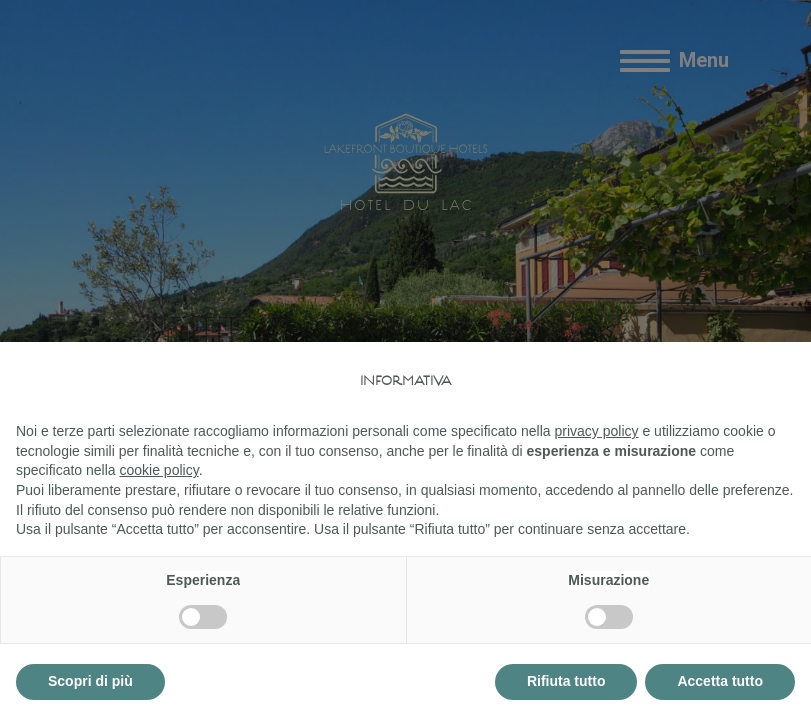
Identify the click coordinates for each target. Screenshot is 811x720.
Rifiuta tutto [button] (566, 681)
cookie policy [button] (159, 470)
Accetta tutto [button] (720, 681)
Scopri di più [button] (90, 681)
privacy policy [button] (597, 431)
